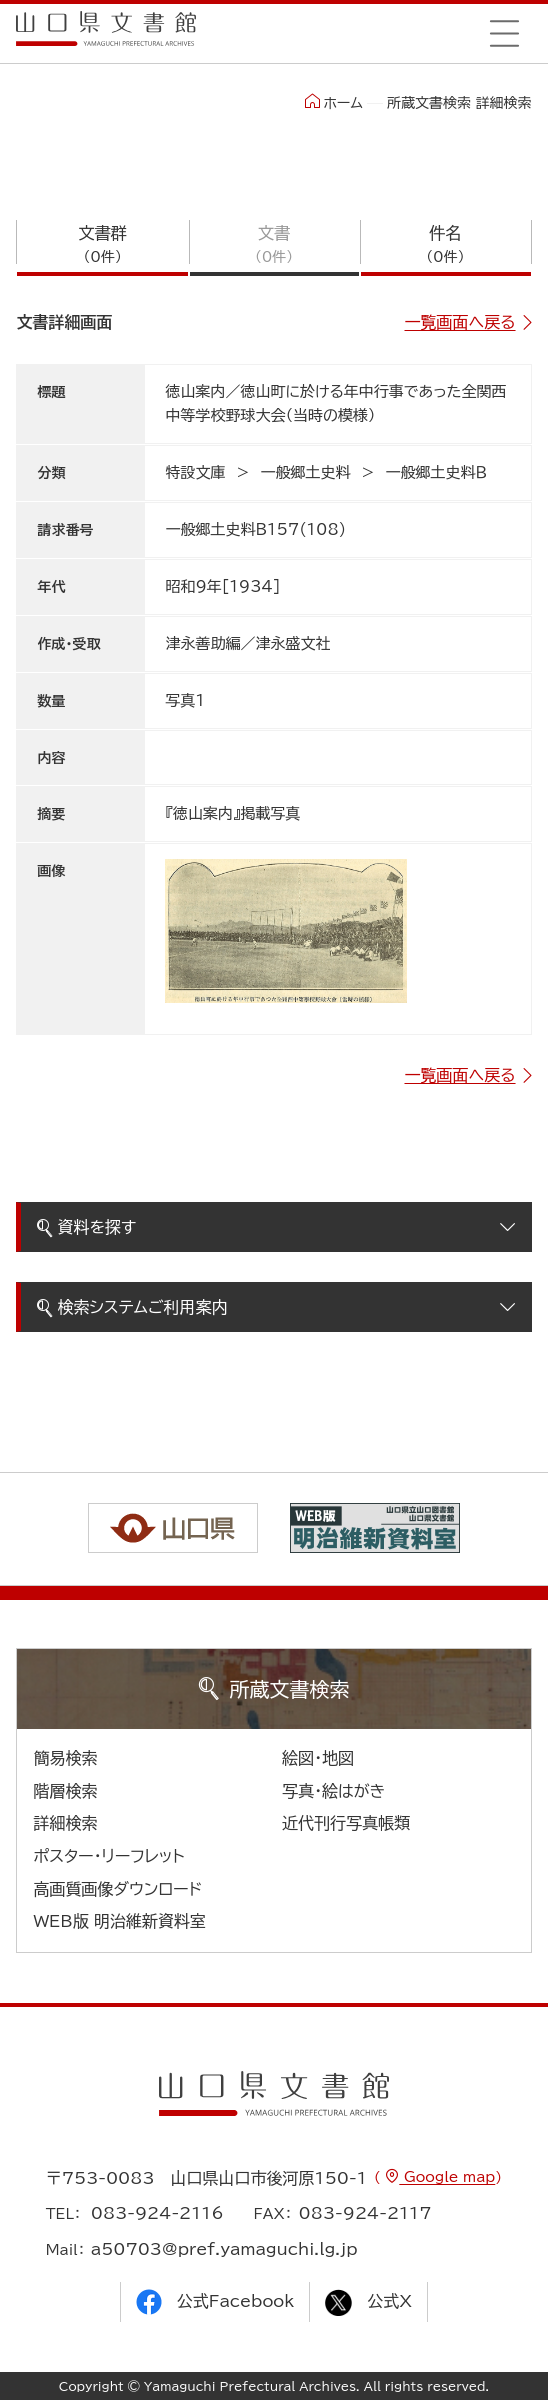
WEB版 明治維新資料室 (119, 1921)
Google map (447, 2177)
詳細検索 (65, 1823)
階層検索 (65, 1791)
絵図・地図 (318, 1758)
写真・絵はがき (334, 1791)
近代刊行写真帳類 (346, 1823)
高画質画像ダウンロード (117, 1889)
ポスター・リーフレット (108, 1856)
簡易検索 (65, 1758)
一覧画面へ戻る (460, 322)
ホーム (333, 102)
